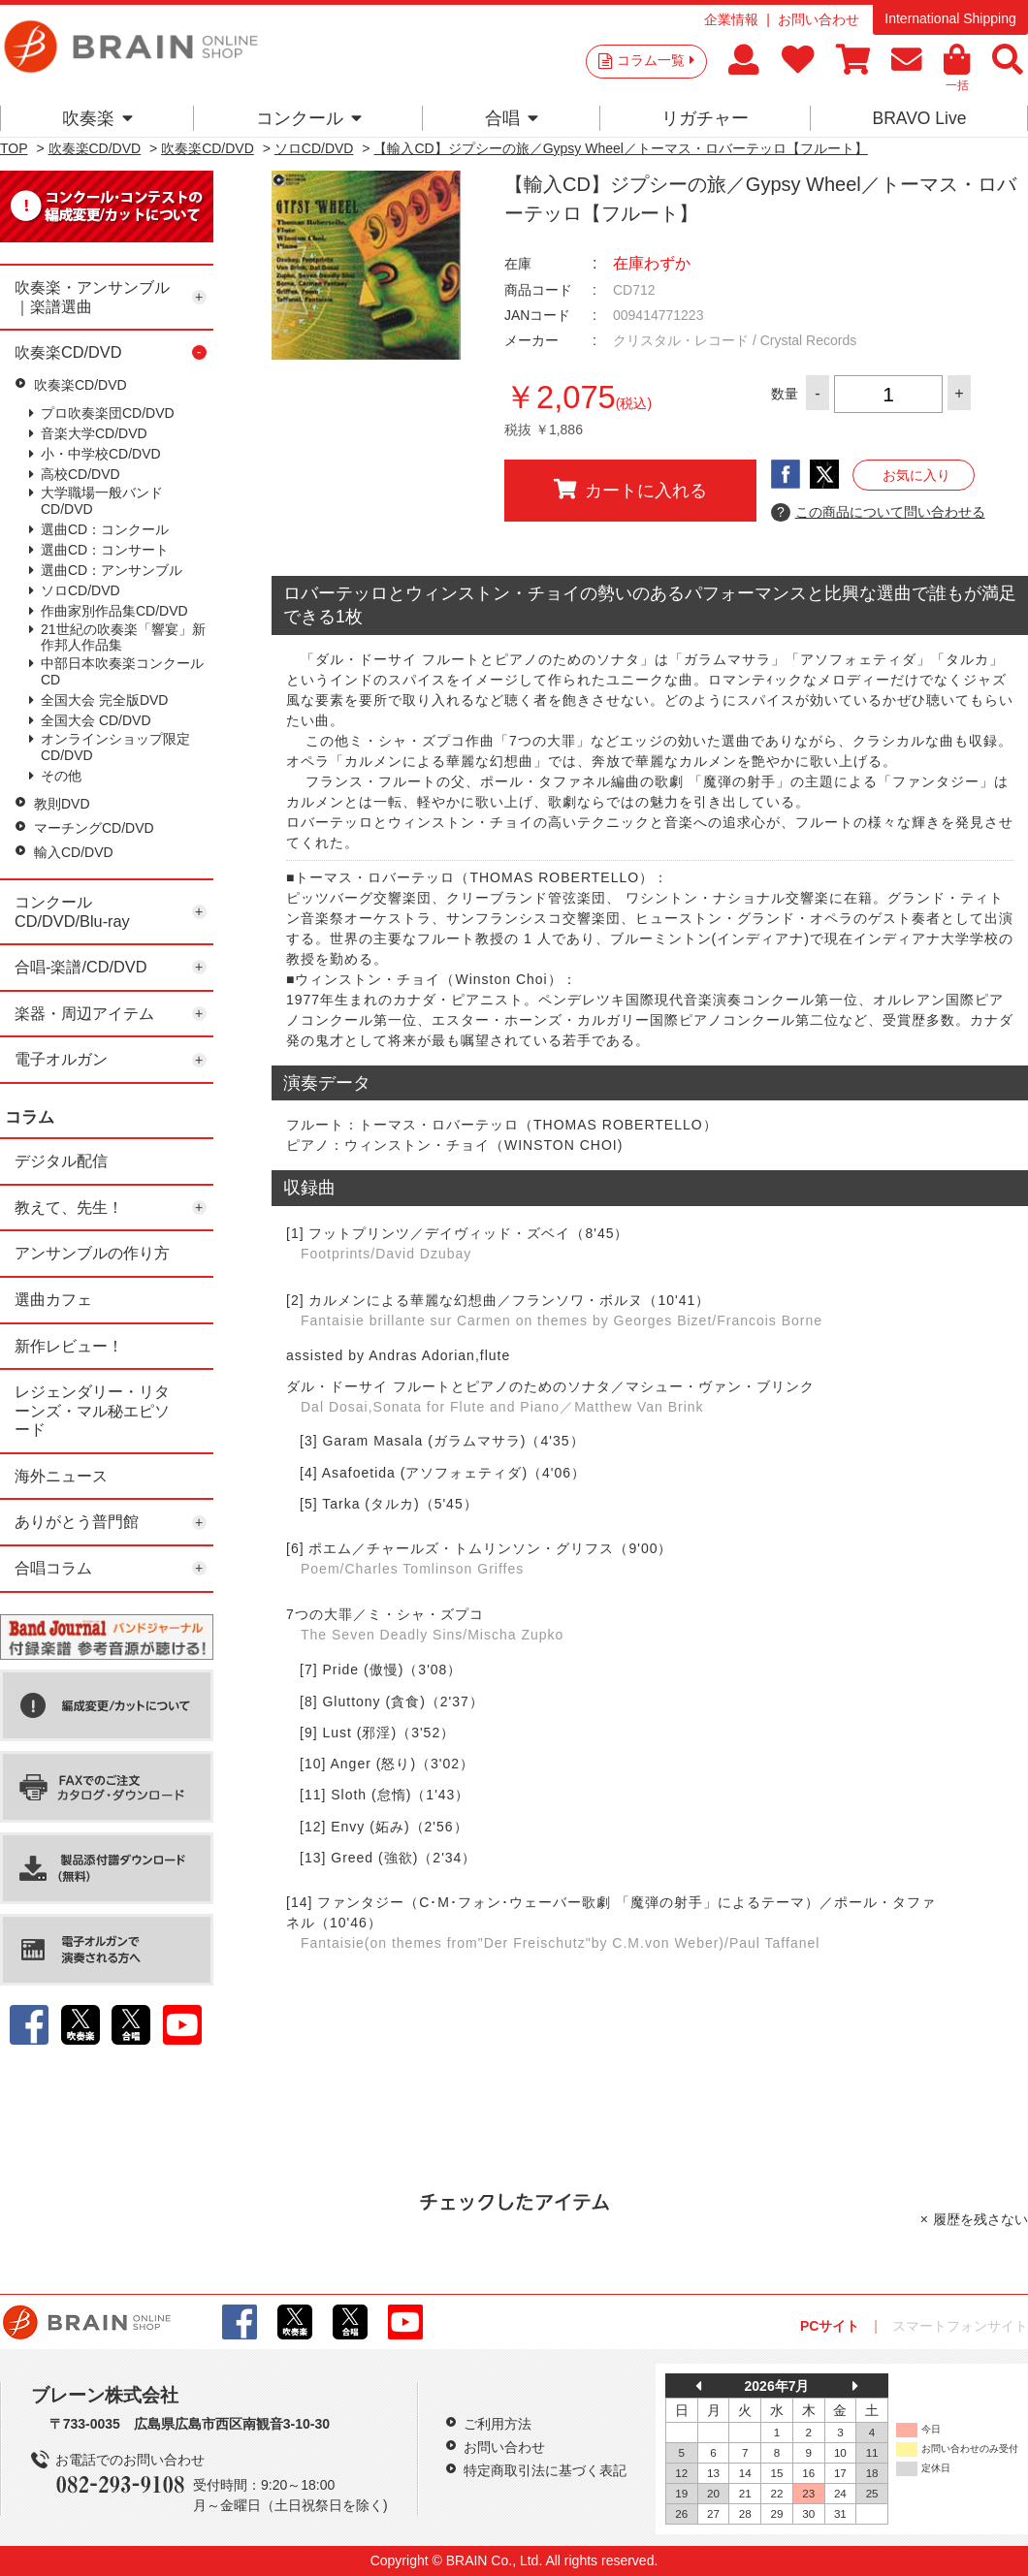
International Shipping (949, 18)
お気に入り (916, 475)
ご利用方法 (497, 2424)
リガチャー (705, 118)
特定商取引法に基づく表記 (545, 2470)
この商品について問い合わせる (878, 513)
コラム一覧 (655, 60)
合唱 (511, 118)
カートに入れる (630, 489)
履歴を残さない (980, 2219)
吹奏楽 (97, 118)
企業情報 (731, 19)
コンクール (309, 118)
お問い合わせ (818, 19)
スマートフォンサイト (960, 2326)
